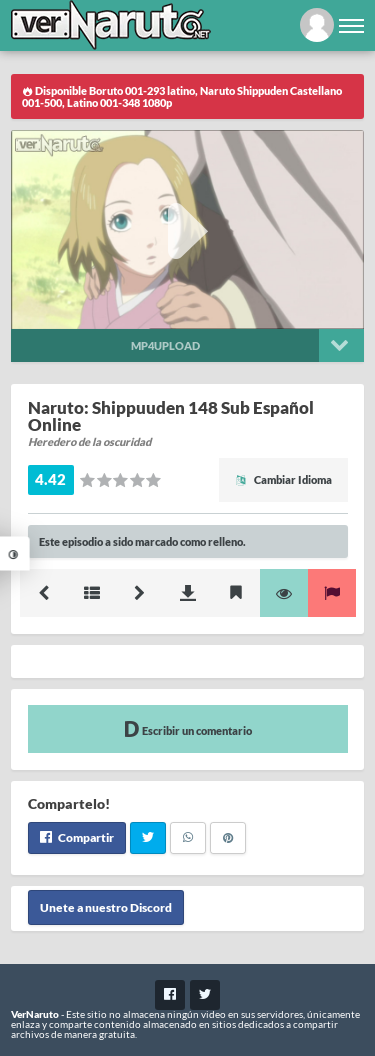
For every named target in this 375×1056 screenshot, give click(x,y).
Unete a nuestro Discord (106, 907)
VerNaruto (35, 1014)
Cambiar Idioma (283, 479)
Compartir (77, 837)
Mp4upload (165, 345)
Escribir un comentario (188, 728)
